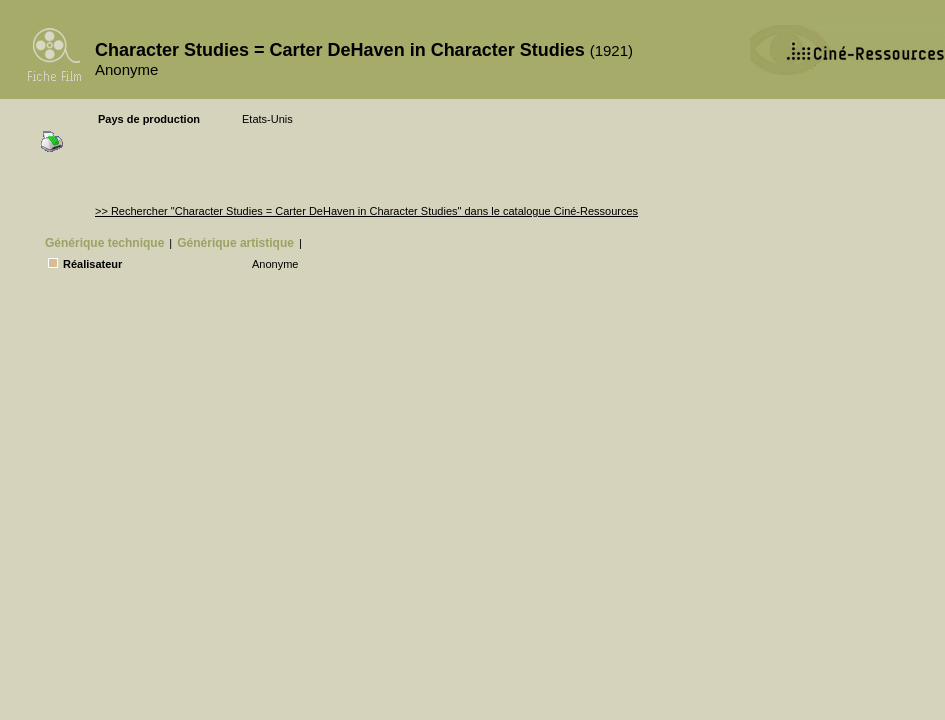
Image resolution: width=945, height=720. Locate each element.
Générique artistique (235, 243)
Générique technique (104, 243)
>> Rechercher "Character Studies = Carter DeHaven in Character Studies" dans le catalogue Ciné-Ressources (366, 211)
